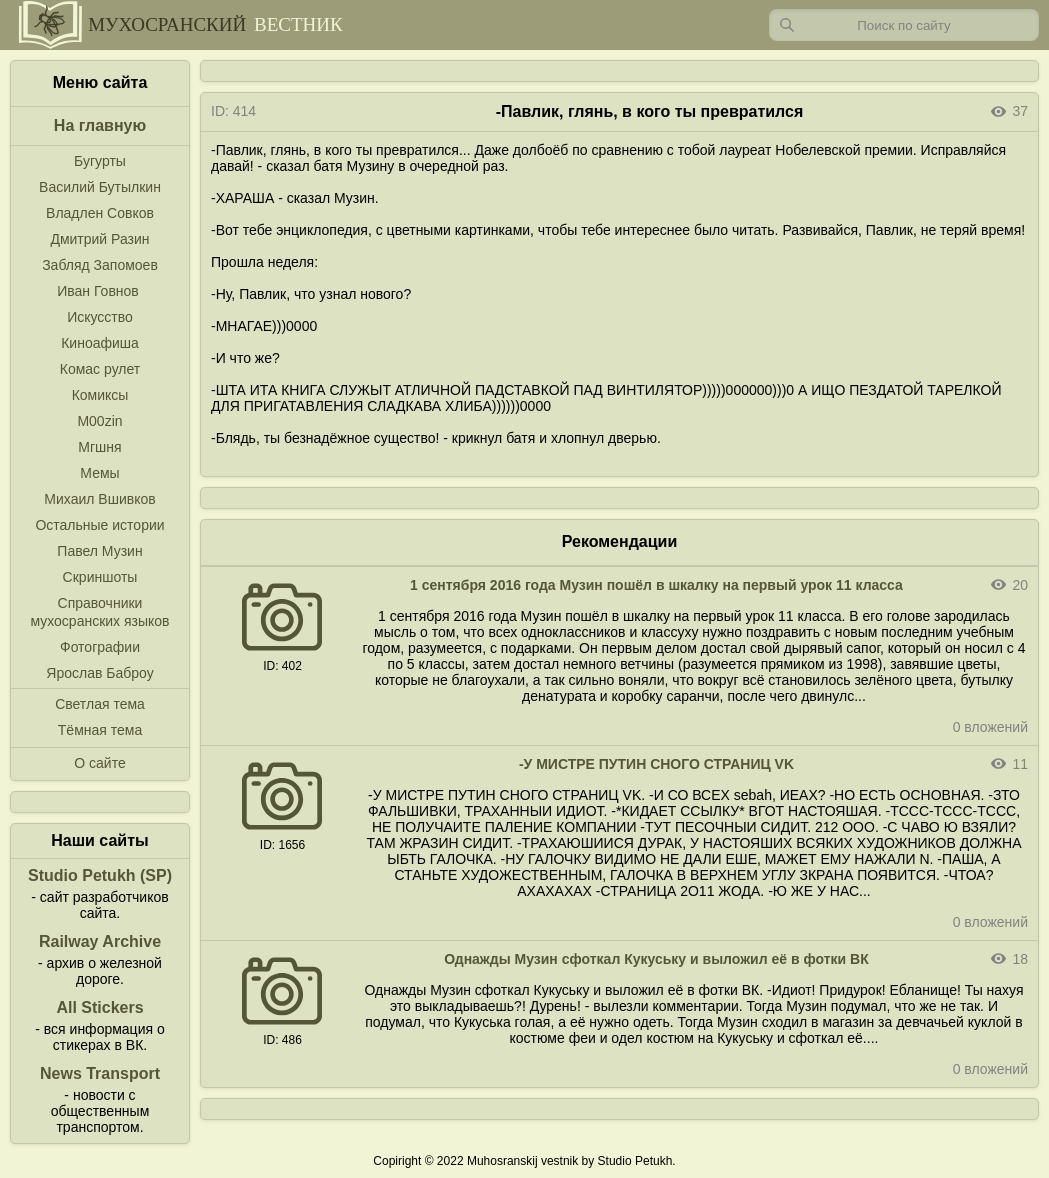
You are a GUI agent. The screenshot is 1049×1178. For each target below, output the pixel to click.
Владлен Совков (100, 213)
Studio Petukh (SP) (100, 875)
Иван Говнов (98, 291)
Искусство (100, 317)
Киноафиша (100, 343)
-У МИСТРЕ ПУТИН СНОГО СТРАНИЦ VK (656, 764)
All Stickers (99, 1007)
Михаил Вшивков (99, 499)
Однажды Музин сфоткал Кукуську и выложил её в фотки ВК (656, 959)
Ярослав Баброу (99, 673)
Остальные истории (99, 525)
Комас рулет (100, 369)
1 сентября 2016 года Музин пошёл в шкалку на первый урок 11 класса (656, 585)
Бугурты (100, 161)
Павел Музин (99, 551)
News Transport (100, 1073)
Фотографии (100, 647)
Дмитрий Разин (99, 239)
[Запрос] (904, 25)
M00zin (99, 421)
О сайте (99, 763)
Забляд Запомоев (100, 265)
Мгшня (99, 447)
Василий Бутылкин (100, 187)
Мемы (99, 473)
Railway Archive (100, 941)
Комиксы (100, 395)
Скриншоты (100, 577)
